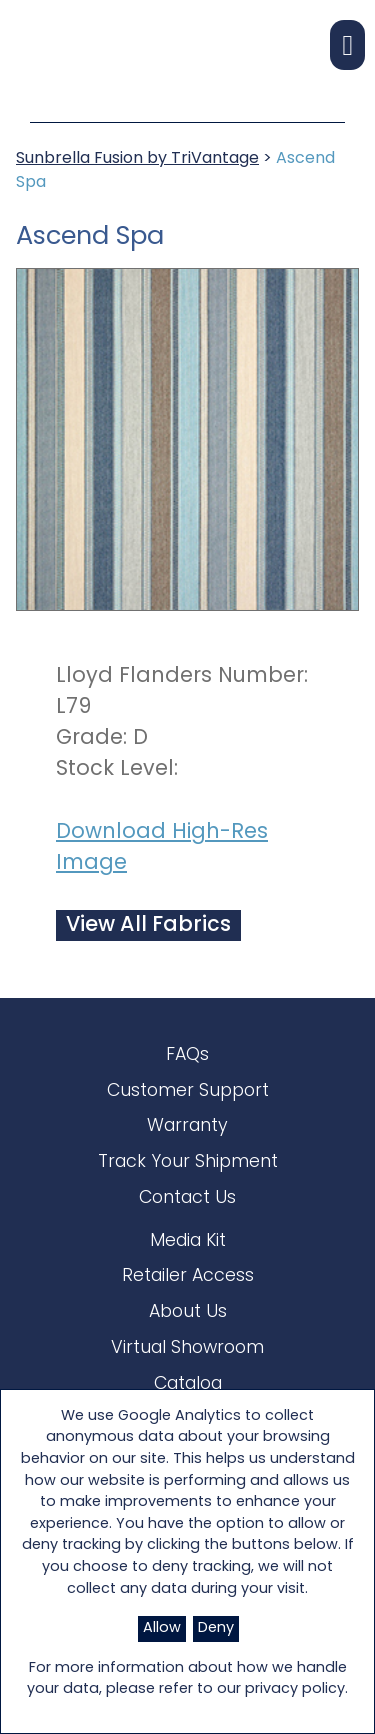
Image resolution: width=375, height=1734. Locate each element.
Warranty (187, 1126)
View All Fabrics (148, 925)
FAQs (187, 1055)
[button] (347, 45)
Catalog (188, 1384)
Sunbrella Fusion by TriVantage (137, 159)
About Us (188, 1312)
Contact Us (187, 1198)
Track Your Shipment (188, 1162)
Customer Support (188, 1091)
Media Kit (188, 1241)
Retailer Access (188, 1276)
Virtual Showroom (187, 1348)
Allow (162, 1628)
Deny (216, 1628)
